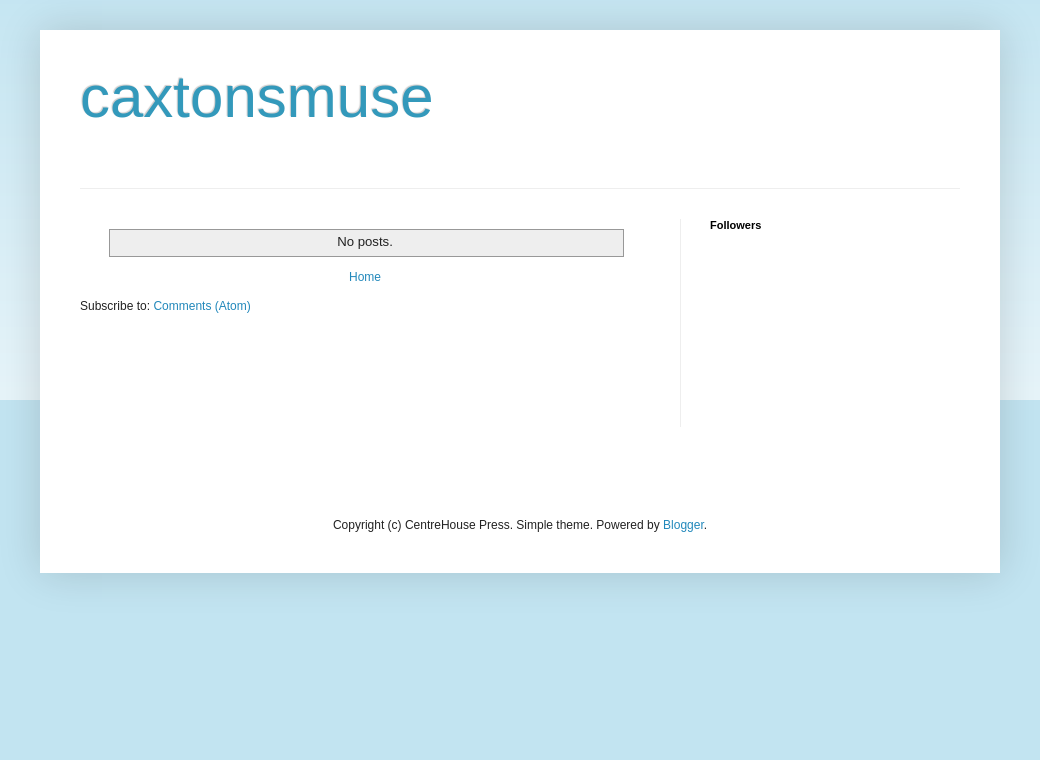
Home (365, 277)
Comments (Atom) (201, 306)
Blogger (683, 525)
